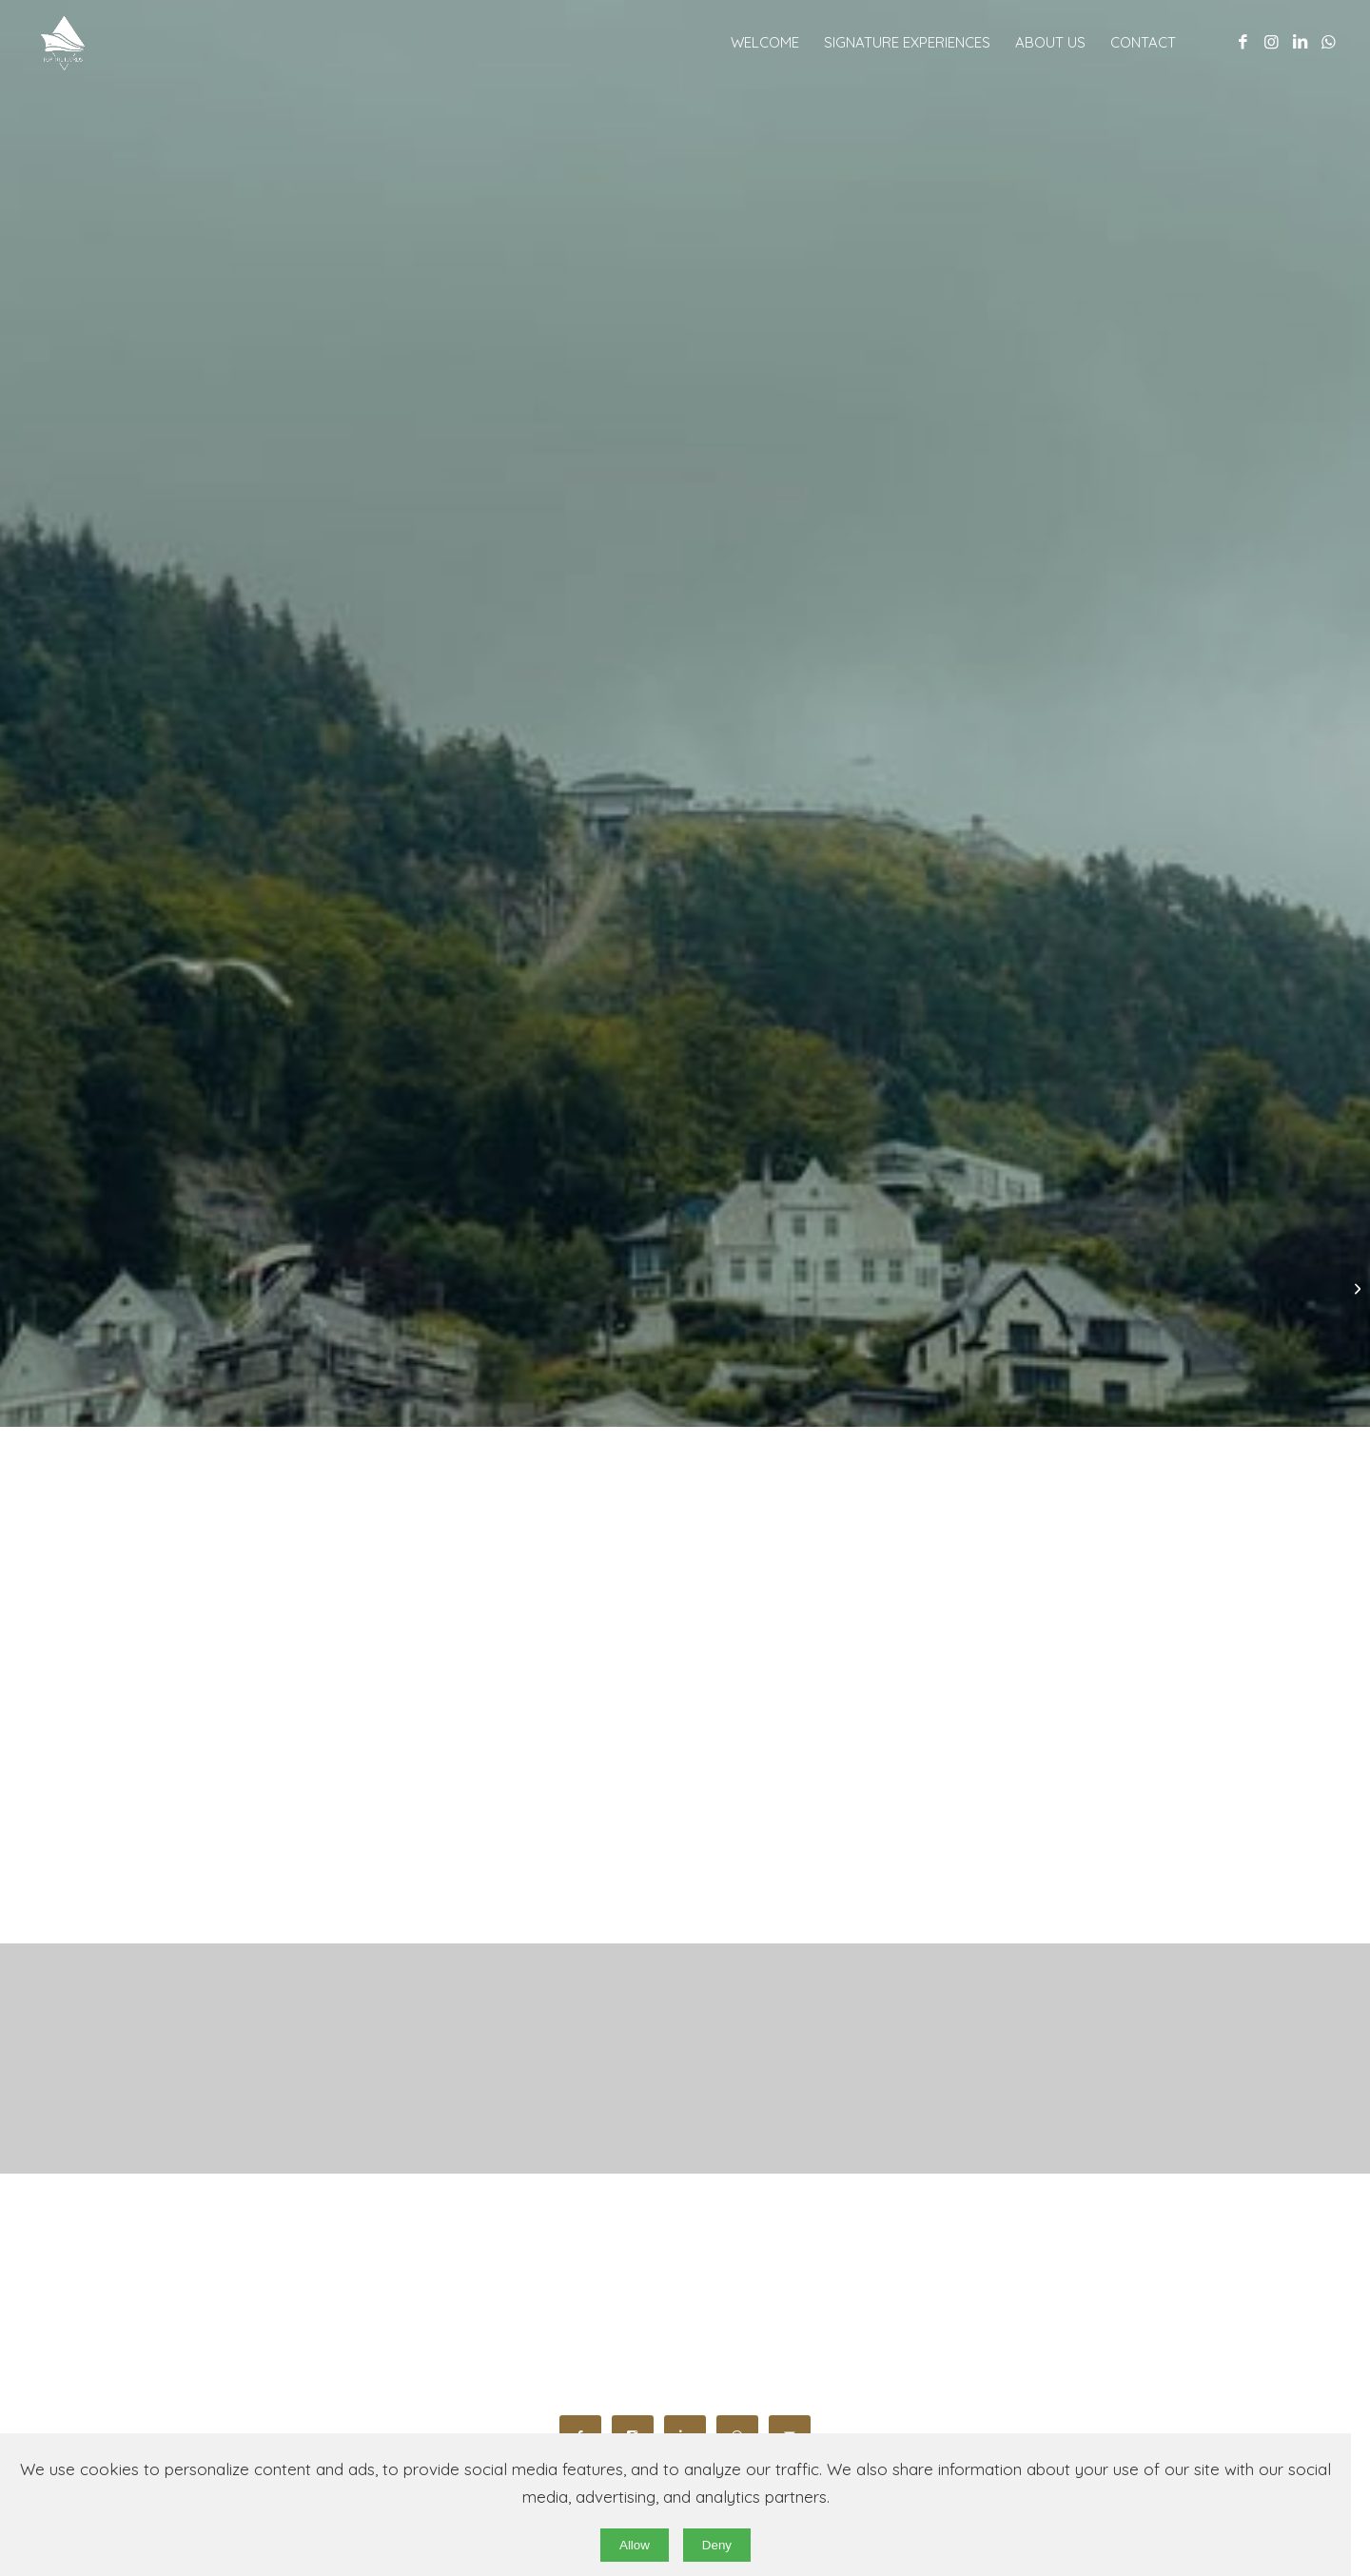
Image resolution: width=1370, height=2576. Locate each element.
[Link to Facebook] (1242, 42)
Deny (717, 2545)
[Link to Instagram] (1271, 42)
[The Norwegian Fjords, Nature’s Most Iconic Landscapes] (1355, 1288)
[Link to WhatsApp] (1328, 42)
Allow (634, 2545)
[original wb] (121, 43)
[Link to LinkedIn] (1299, 42)
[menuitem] (765, 43)
